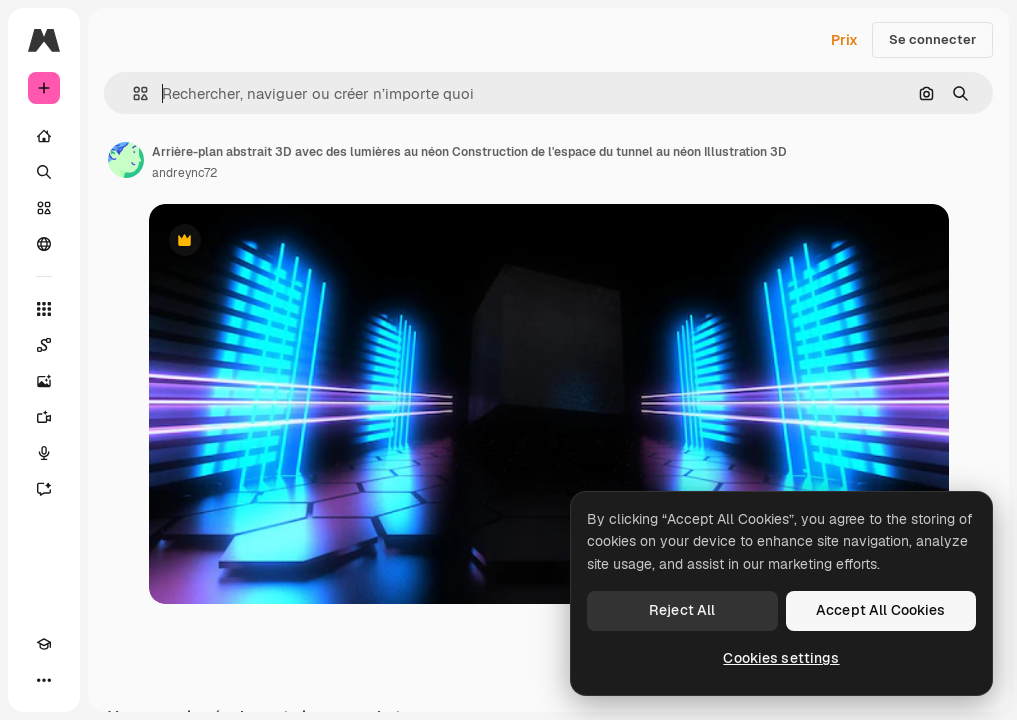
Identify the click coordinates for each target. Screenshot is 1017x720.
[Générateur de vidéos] (44, 417)
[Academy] (44, 644)
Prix (844, 40)
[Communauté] (44, 244)
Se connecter (932, 39)
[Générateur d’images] (44, 381)
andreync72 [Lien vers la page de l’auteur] (184, 173)
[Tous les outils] (44, 309)
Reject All (682, 610)
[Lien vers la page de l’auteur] (126, 160)
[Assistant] (44, 489)
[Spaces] (44, 345)
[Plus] (44, 680)
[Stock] (44, 208)
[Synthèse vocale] (44, 453)
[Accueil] (44, 136)
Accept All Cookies (881, 610)
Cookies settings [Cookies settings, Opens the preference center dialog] (781, 658)
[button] (132, 93)
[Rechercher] (44, 172)
